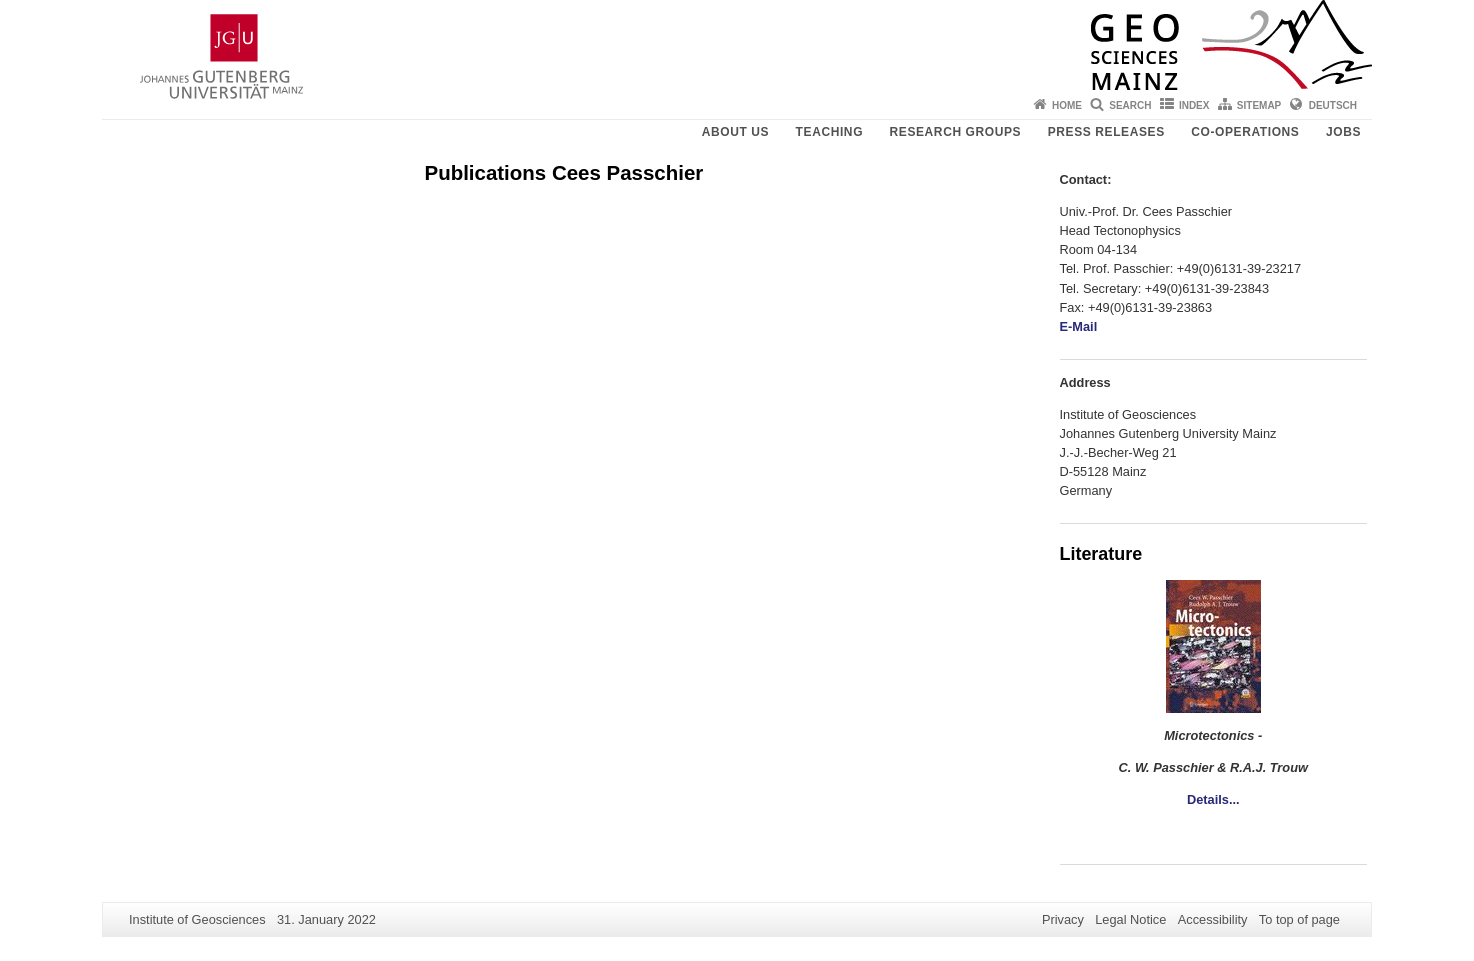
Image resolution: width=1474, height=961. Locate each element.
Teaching (829, 132)
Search (1130, 105)
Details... (1213, 799)
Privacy (1063, 919)
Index (1194, 105)
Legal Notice (1130, 919)
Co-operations (1245, 132)
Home (1067, 105)
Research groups (956, 132)
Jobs (1343, 132)
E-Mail (1079, 326)
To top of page (1299, 919)
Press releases (1106, 132)
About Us (735, 132)
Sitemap (1259, 105)
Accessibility (1213, 919)
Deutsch (1333, 105)
